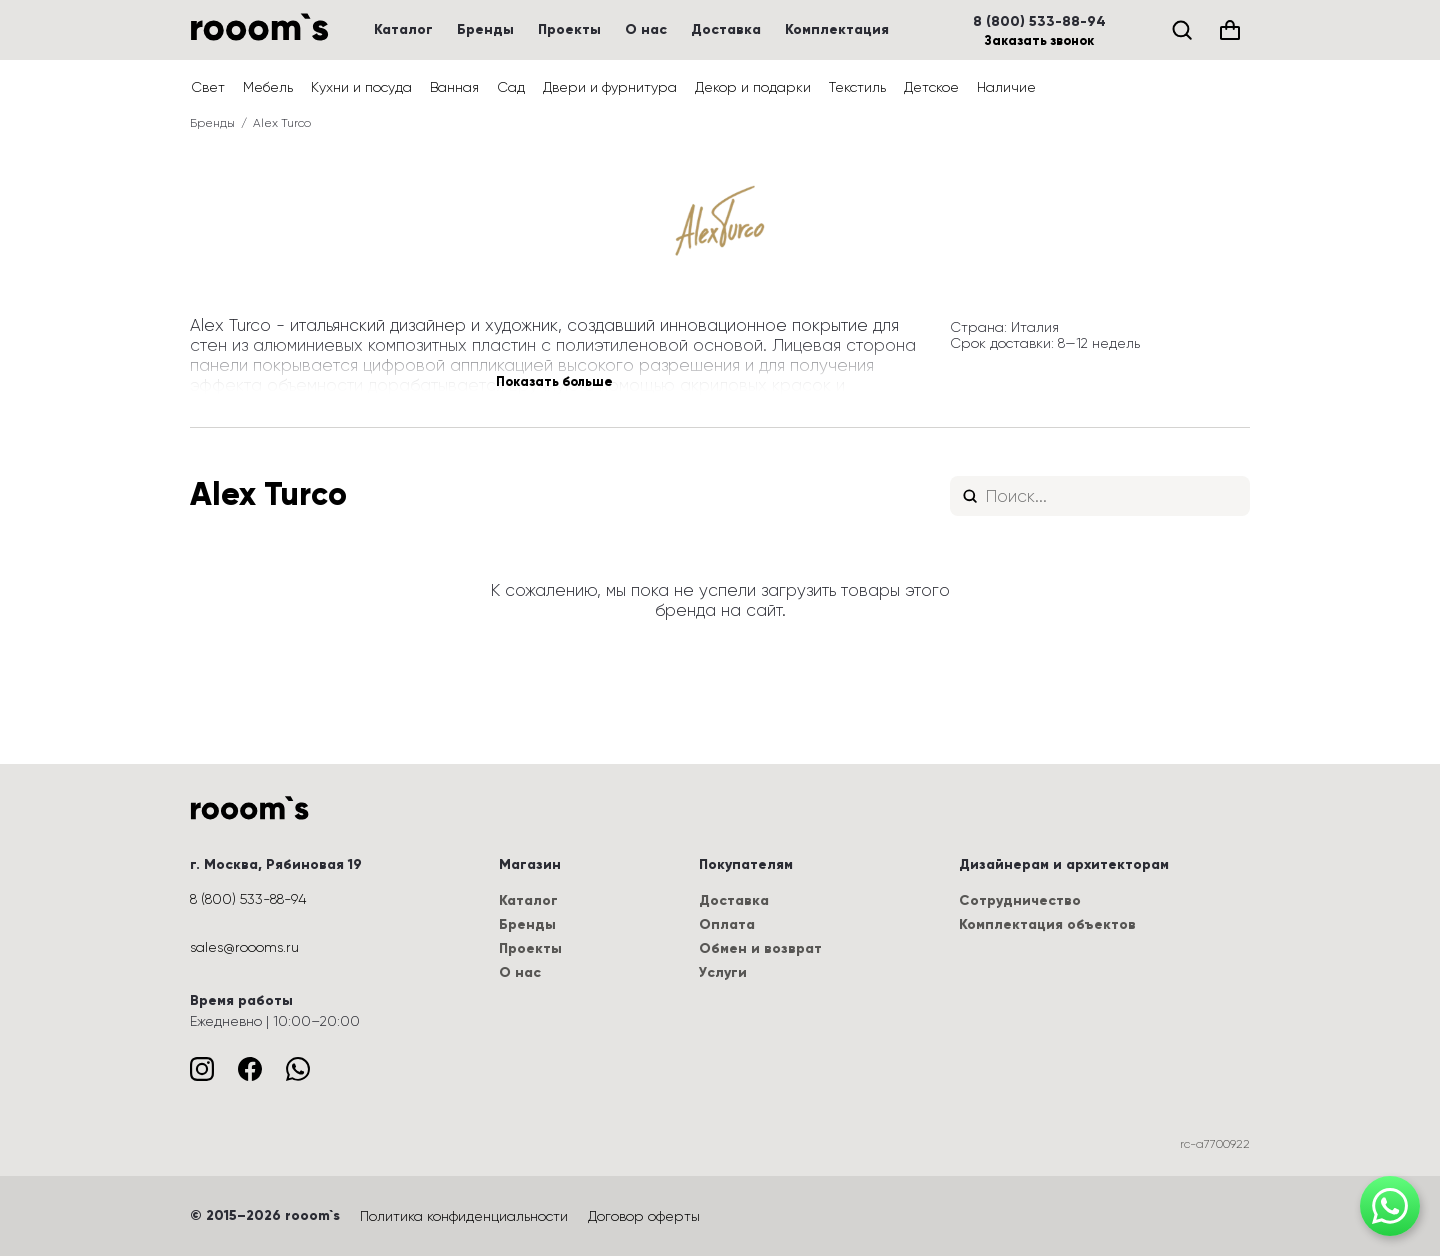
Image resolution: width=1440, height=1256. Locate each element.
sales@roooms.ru (244, 947)
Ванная (454, 87)
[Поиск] (1182, 30)
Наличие (1006, 87)
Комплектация (837, 29)
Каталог (403, 29)
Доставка (726, 29)
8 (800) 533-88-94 (1039, 22)
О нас (646, 29)
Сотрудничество (1020, 900)
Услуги (723, 972)
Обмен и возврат (760, 948)
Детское (931, 87)
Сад (511, 87)
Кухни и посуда (361, 87)
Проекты (569, 29)
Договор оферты (644, 1216)
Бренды (485, 29)
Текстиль (857, 87)
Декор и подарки (753, 87)
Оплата (727, 924)
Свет (208, 87)
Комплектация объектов (1047, 924)
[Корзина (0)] (1230, 30)
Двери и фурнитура (610, 87)
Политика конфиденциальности (464, 1216)
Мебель (268, 87)
